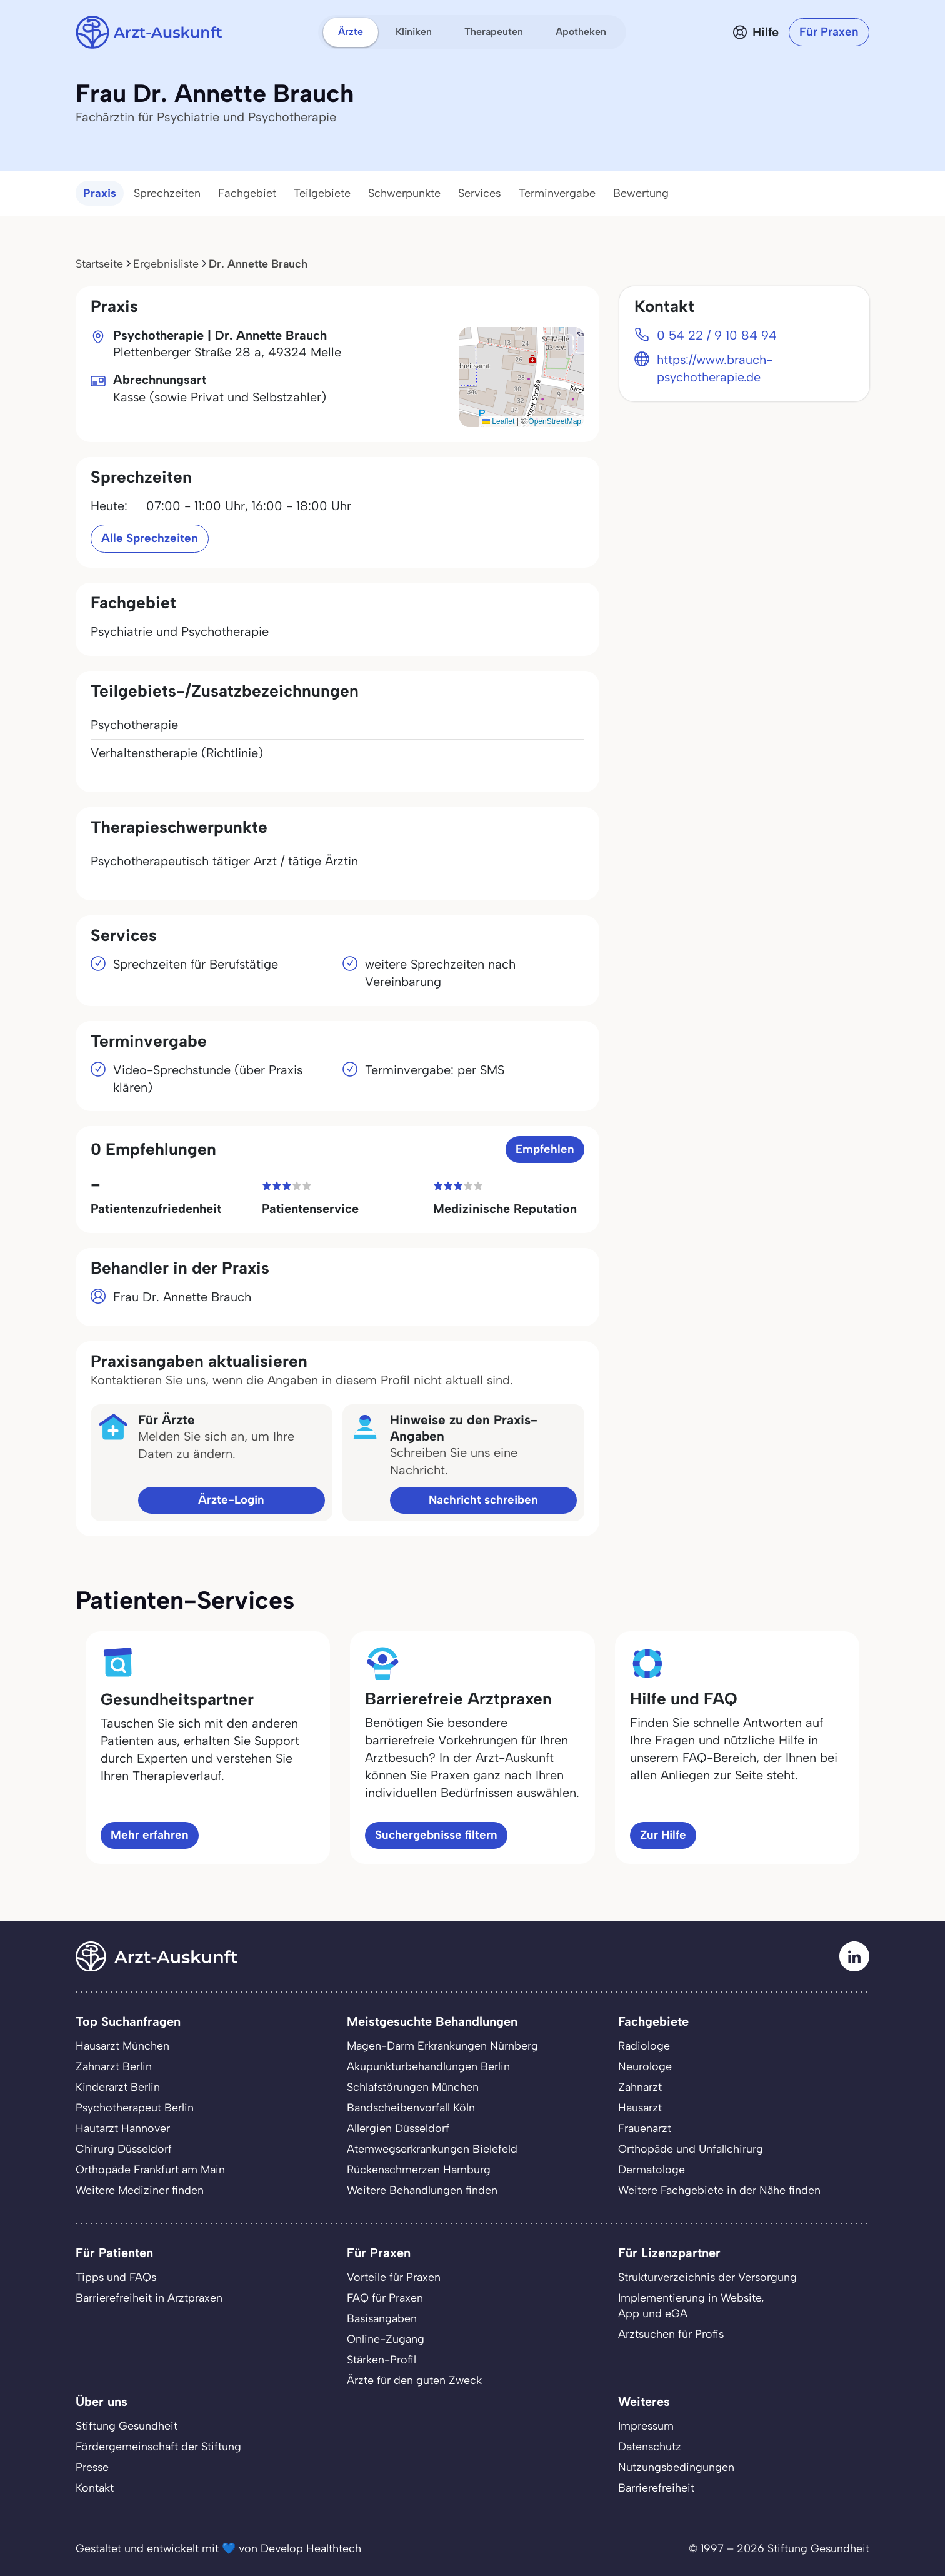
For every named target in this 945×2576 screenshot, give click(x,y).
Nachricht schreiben (483, 1499)
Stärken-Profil (381, 2359)
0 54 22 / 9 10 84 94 (717, 335)
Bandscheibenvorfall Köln (411, 2107)
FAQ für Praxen (385, 2297)
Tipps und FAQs (116, 2276)
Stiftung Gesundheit (127, 2425)
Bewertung (641, 193)
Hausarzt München (122, 2045)
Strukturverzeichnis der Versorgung (707, 2276)
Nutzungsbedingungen (676, 2466)
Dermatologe (651, 2169)
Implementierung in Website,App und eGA (691, 2305)
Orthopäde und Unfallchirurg (690, 2148)
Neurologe (645, 2066)
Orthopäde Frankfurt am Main (150, 2169)
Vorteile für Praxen (394, 2276)
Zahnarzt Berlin (114, 2066)
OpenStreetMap (554, 421)
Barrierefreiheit (656, 2487)
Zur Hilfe (663, 1835)
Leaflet (498, 421)
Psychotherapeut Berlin (135, 2107)
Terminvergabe (557, 193)
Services (479, 193)
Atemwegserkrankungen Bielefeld (432, 2148)
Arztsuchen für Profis (671, 2333)
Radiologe (644, 2045)
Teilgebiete (322, 193)
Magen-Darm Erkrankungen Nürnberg (442, 2045)
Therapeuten (493, 32)
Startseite (99, 263)
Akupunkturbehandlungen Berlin (428, 2066)
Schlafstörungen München (413, 2086)
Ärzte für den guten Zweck (414, 2380)
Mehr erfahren (150, 1835)
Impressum (646, 2425)
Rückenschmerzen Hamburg (419, 2169)
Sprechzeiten (167, 193)
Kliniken (414, 32)
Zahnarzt (640, 2086)
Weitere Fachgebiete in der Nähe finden (719, 2189)
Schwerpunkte (404, 193)
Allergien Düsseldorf (398, 2128)
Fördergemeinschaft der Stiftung (158, 2446)
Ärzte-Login (231, 1499)
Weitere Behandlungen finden (422, 2189)
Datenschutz (649, 2446)
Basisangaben (382, 2318)
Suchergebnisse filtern (436, 1835)
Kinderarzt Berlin (118, 2086)
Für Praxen (829, 31)
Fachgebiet (247, 193)
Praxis (99, 193)
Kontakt (95, 2487)
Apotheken (581, 32)
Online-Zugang (385, 2338)
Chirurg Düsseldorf (124, 2148)
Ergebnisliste (166, 263)
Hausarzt (640, 2107)
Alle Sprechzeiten (149, 538)
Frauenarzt (644, 2128)
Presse (92, 2466)
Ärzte (350, 32)
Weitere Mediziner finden (140, 2189)
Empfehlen (545, 1149)
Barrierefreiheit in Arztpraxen (149, 2297)
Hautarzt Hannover (123, 2128)
